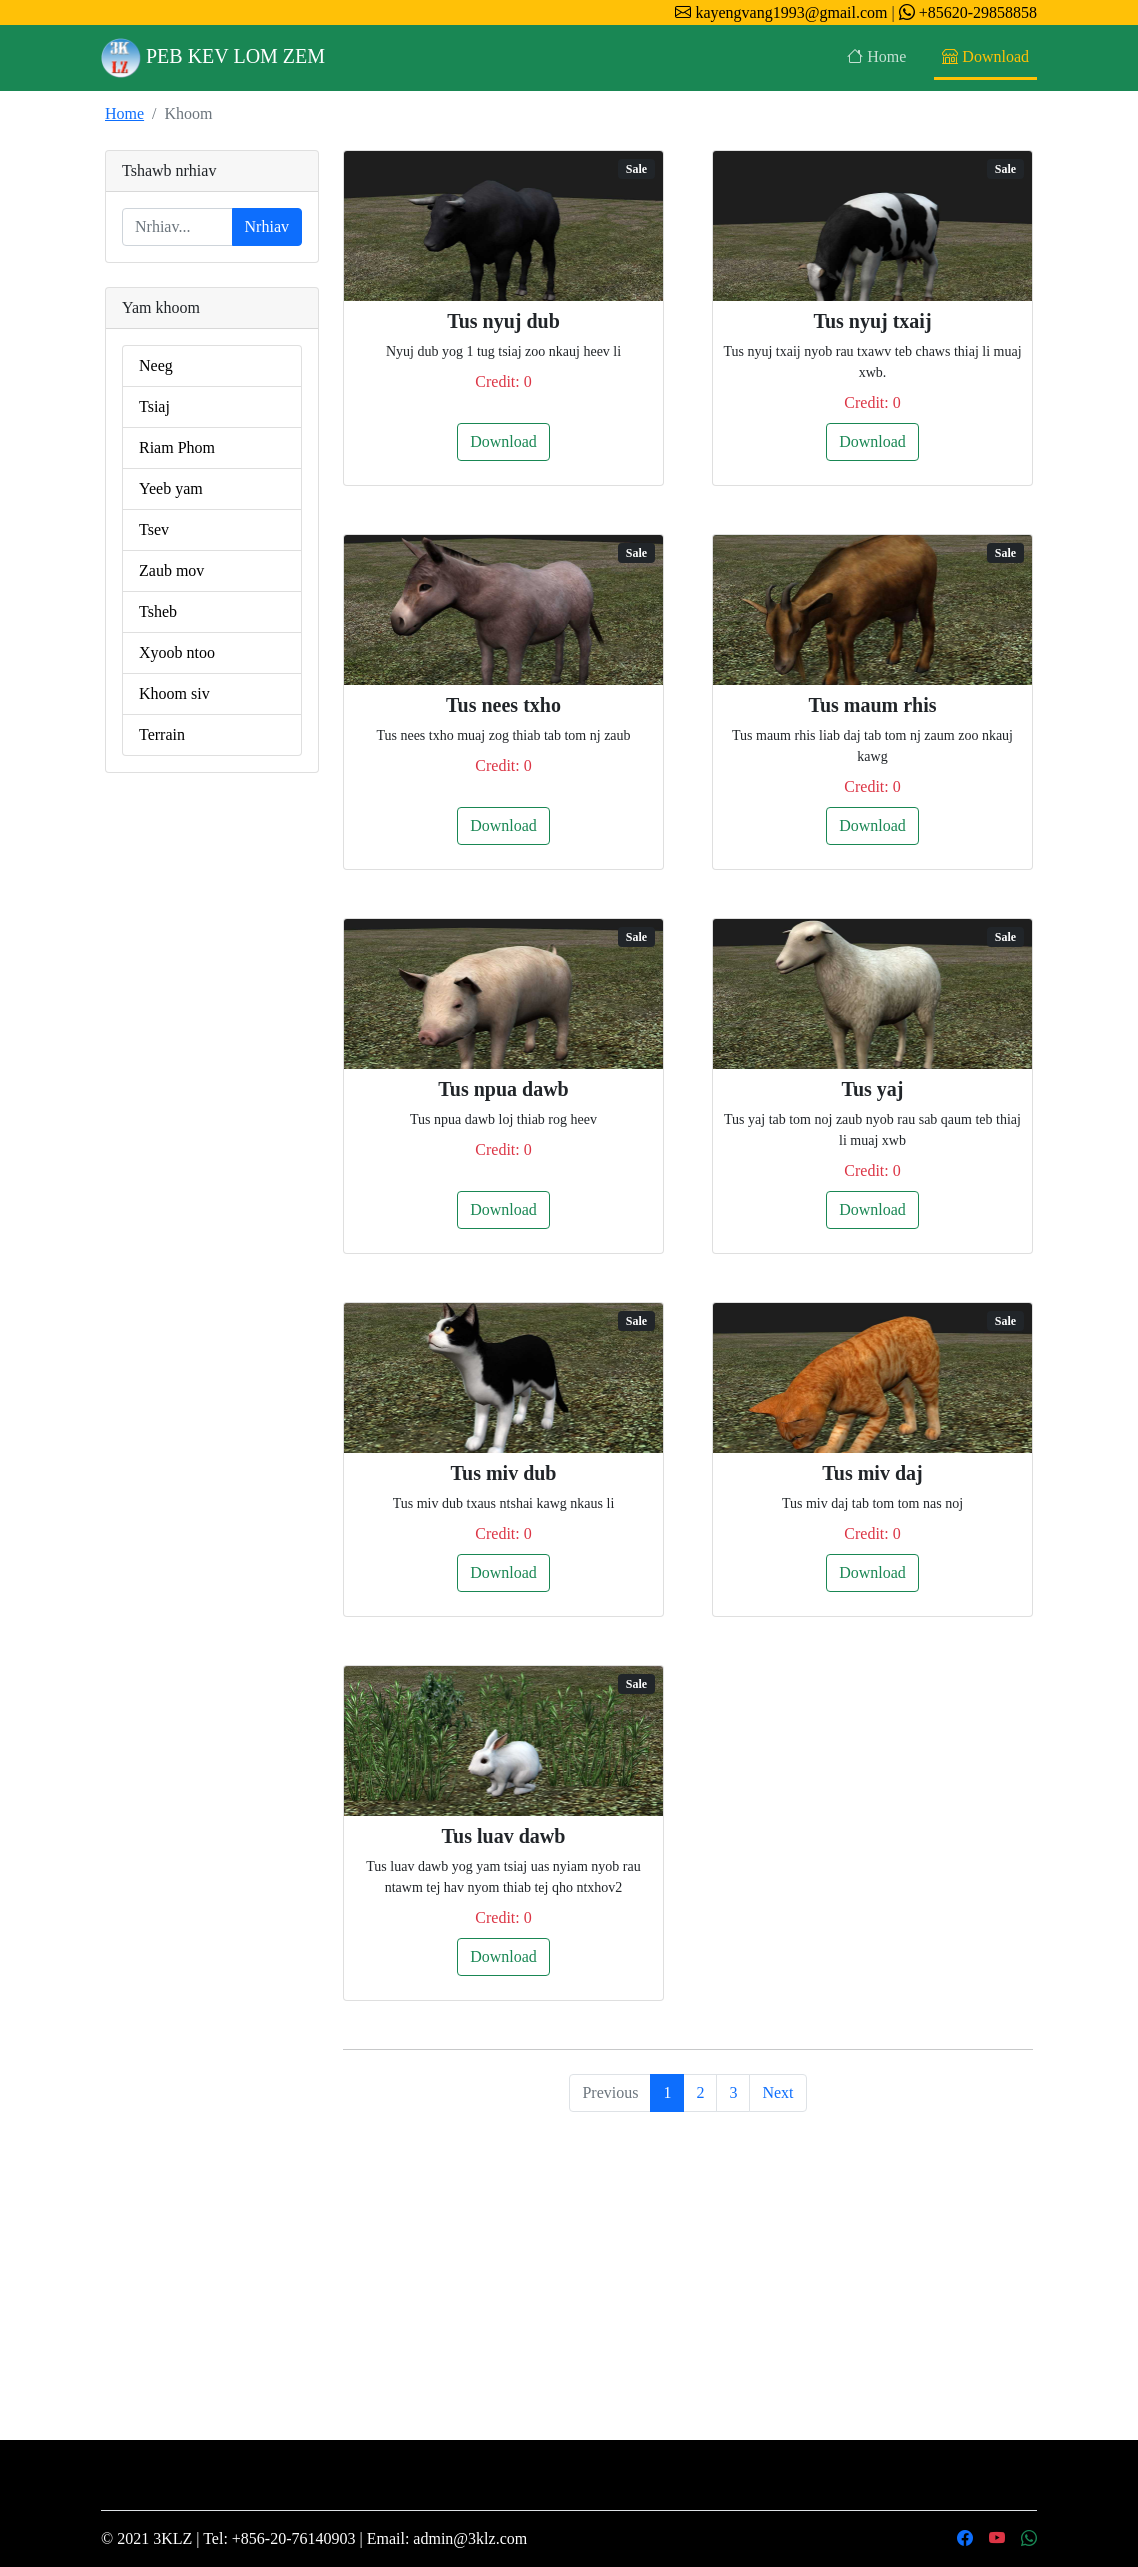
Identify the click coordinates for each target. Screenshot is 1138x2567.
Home (876, 56)
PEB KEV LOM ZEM (213, 58)
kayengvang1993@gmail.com (781, 12)
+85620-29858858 (966, 12)
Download (985, 56)
